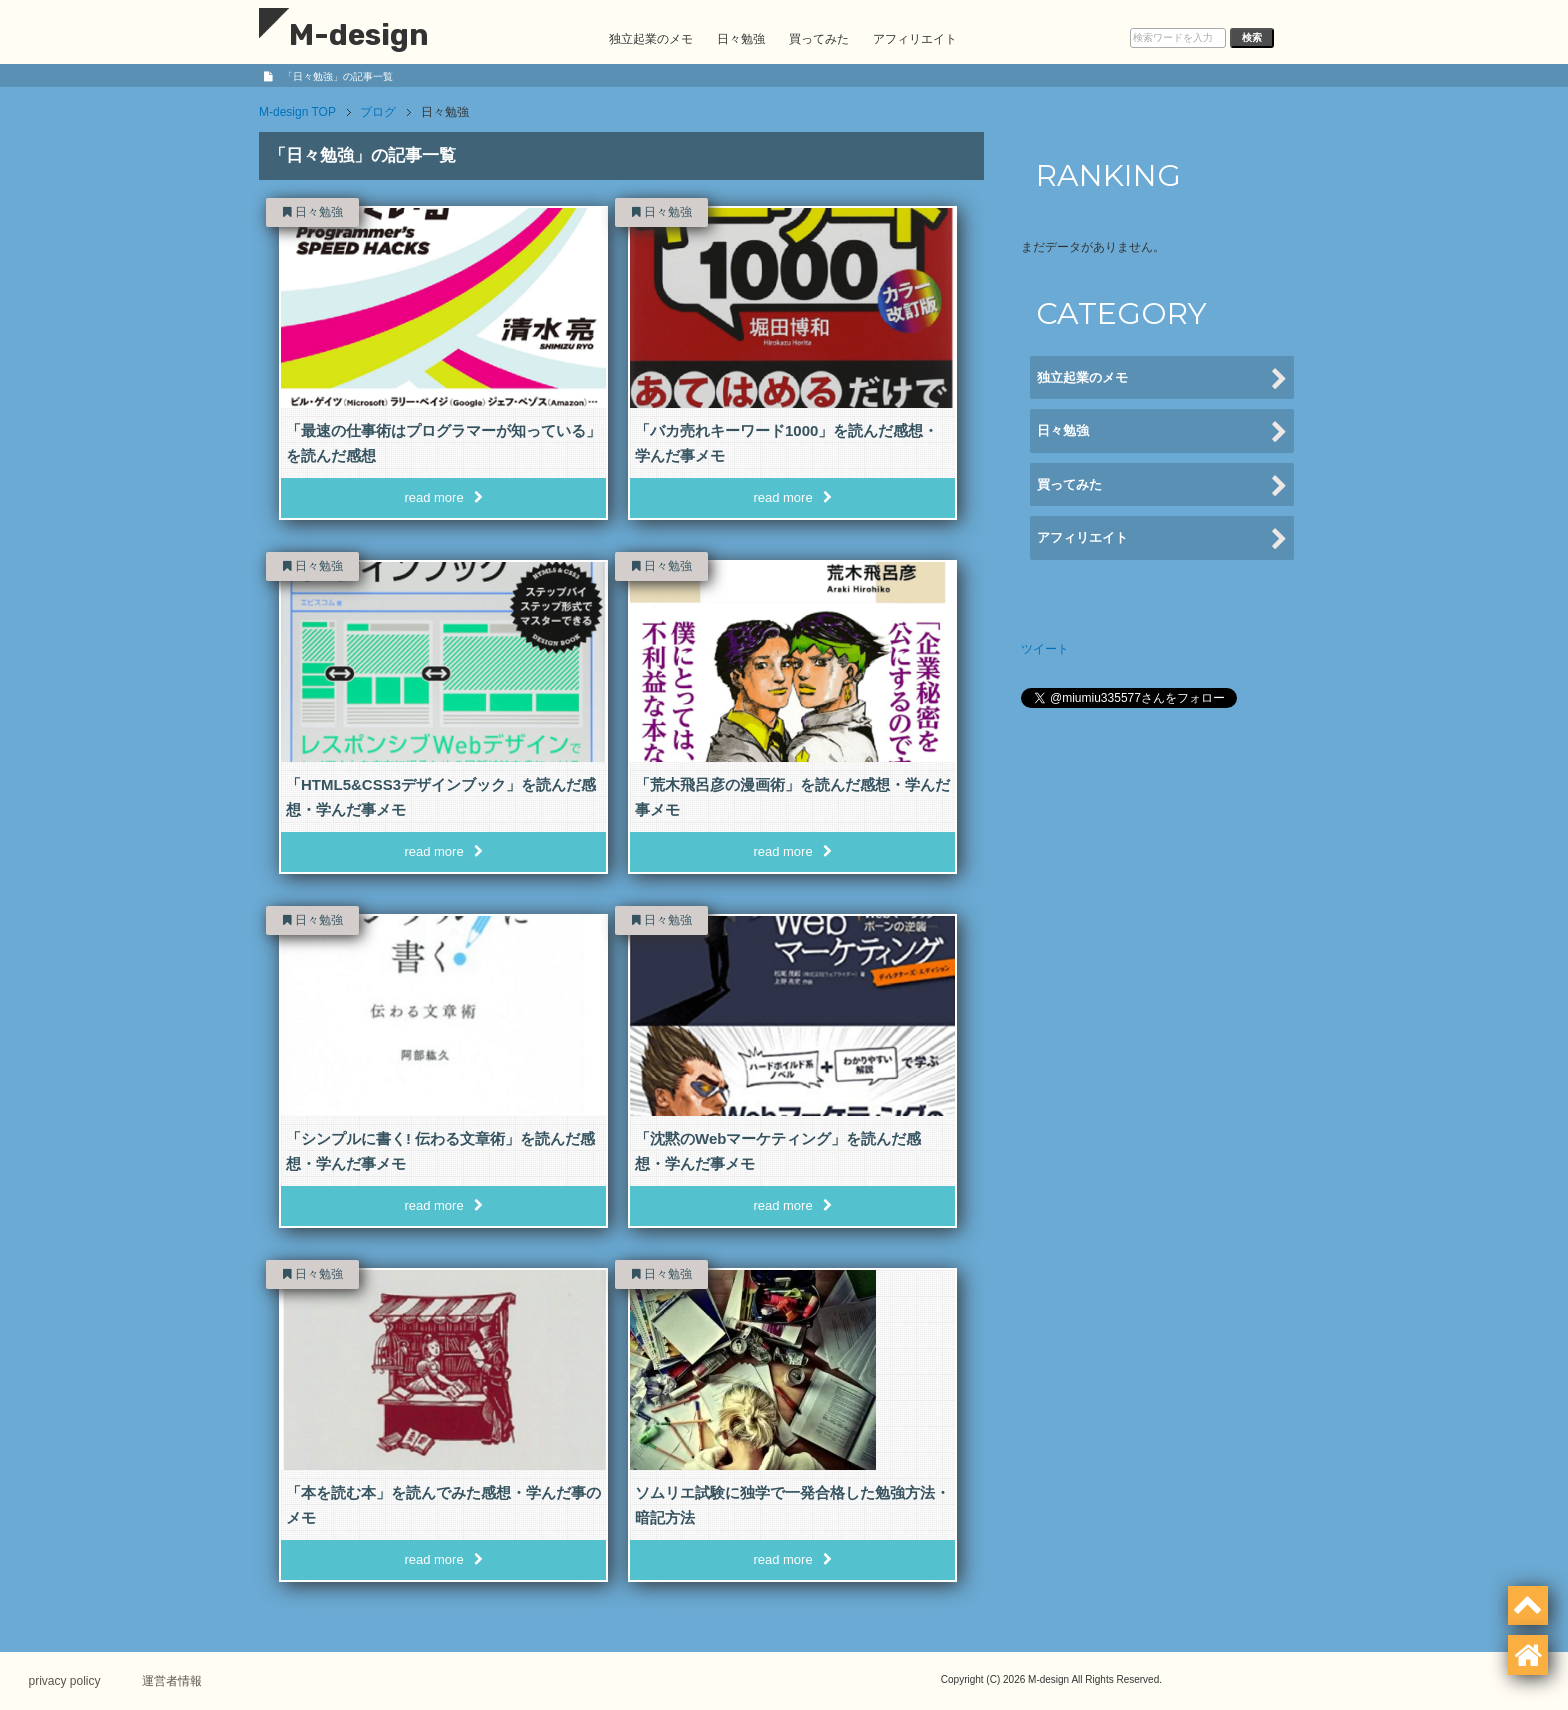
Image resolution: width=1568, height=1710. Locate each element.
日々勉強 (741, 39)
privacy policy (66, 1681)
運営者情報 (175, 1681)
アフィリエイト (915, 39)
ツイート (1045, 649)
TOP (297, 112)
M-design (344, 35)
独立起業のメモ (651, 39)
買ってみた (819, 39)
